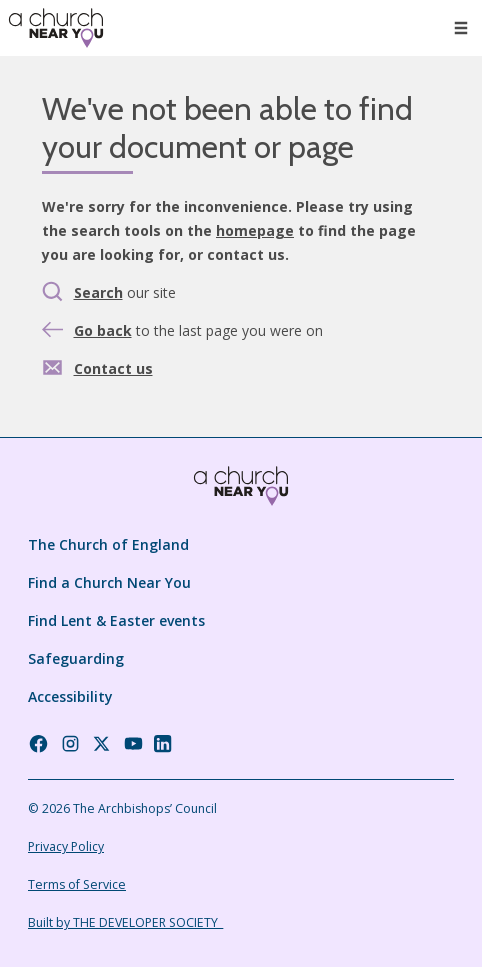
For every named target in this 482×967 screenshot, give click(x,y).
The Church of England (108, 544)
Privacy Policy (66, 846)
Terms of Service (77, 884)
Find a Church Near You (109, 582)
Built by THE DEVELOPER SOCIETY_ (125, 922)
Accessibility (70, 696)
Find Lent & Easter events (116, 620)
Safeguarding (76, 658)
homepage (255, 230)
